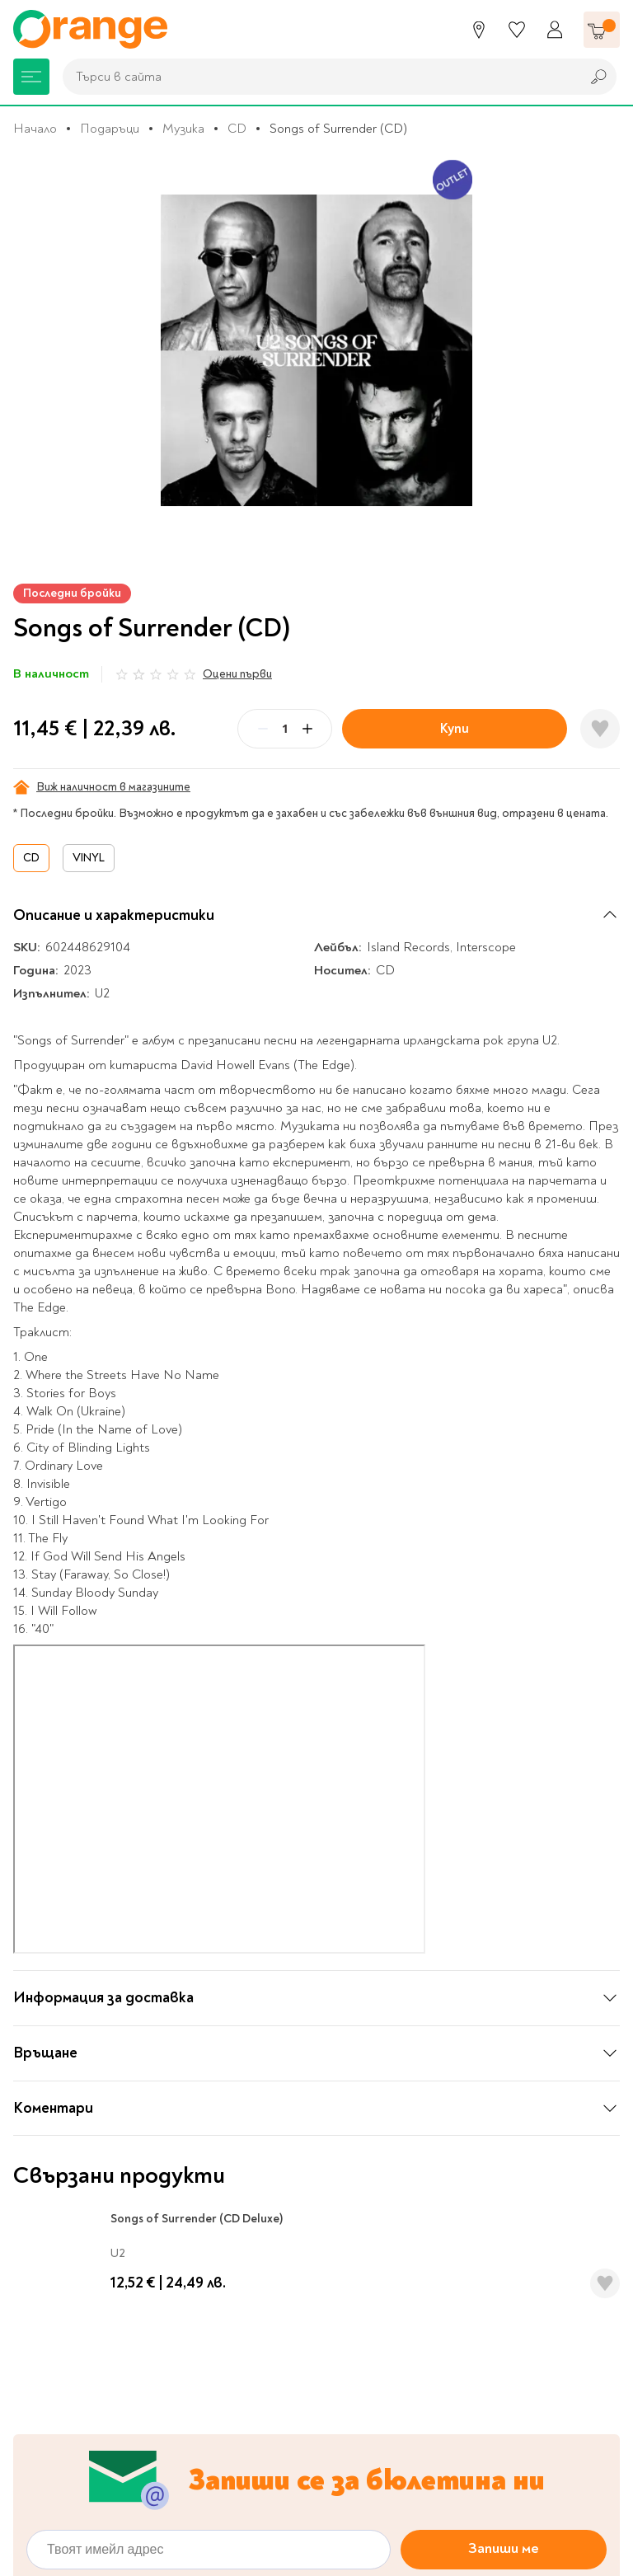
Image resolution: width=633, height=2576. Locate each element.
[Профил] (555, 30)
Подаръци (109, 128)
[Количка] (602, 30)
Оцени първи (237, 674)
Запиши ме (503, 2400)
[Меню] (31, 77)
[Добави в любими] (600, 728)
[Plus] (307, 729)
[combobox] (317, 77)
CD (236, 128)
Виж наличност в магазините (101, 787)
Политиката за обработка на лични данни (277, 2442)
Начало (35, 128)
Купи (454, 728)
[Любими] (517, 30)
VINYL (89, 858)
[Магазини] (479, 30)
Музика (183, 128)
